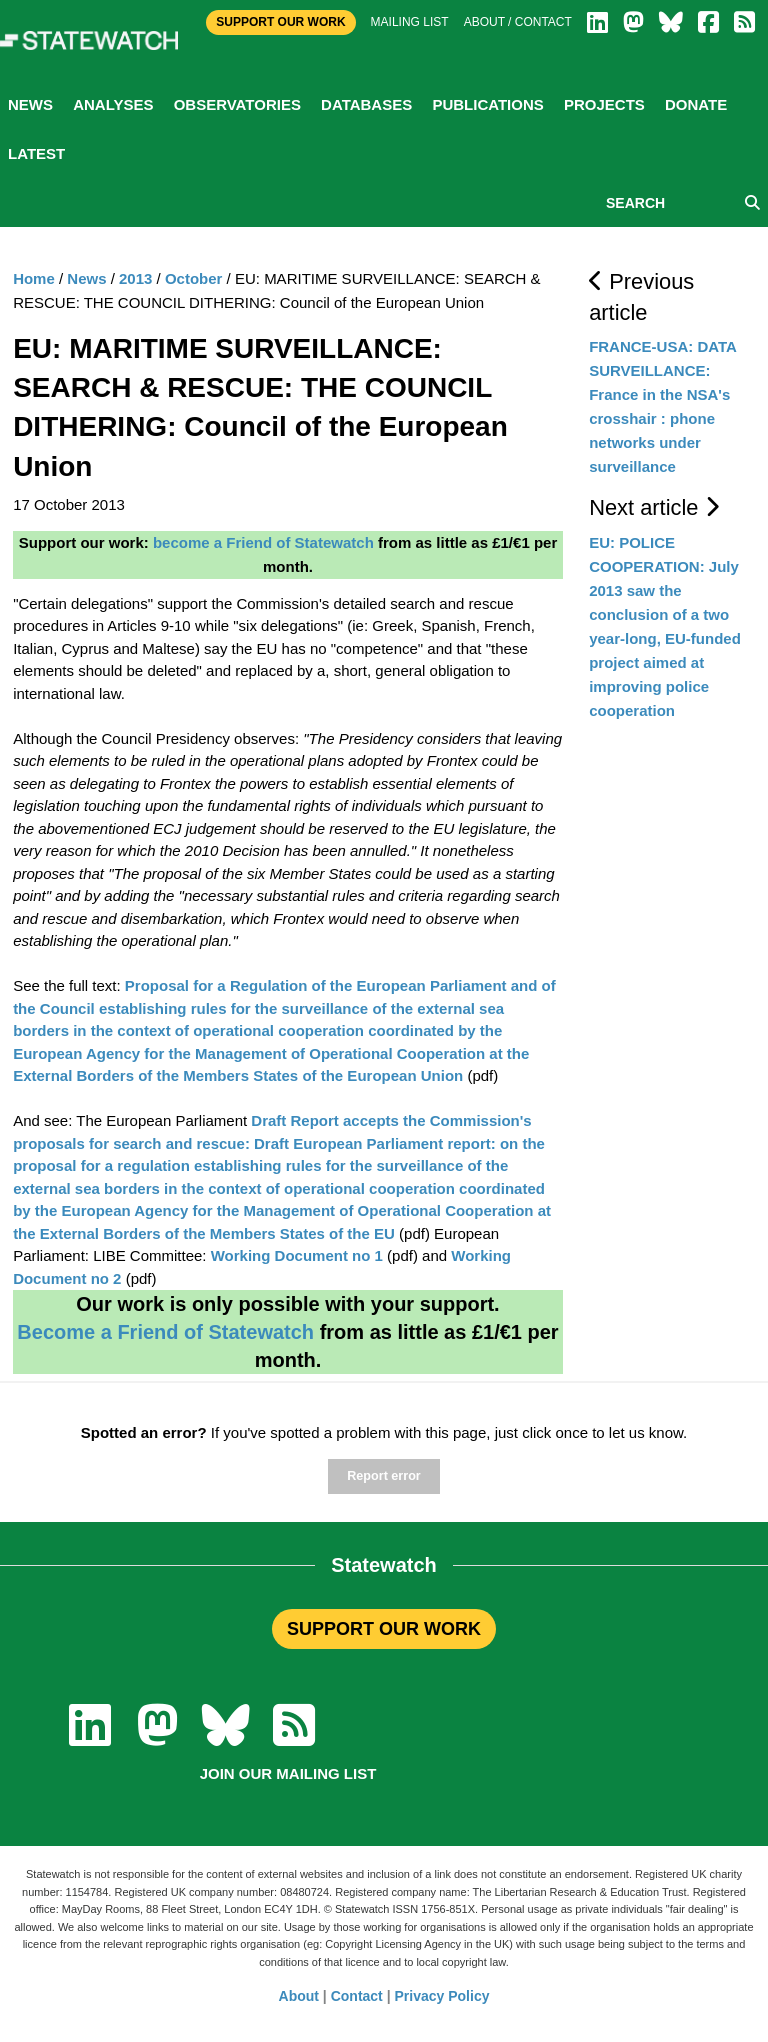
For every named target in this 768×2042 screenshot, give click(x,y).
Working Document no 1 (297, 1255)
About (299, 1996)
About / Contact (518, 22)
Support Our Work (280, 22)
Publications (487, 104)
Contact (357, 1996)
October (194, 278)
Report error (383, 1476)
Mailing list (410, 22)
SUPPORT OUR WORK (384, 1629)
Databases (366, 104)
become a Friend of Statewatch (263, 542)
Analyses (113, 104)
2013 (135, 278)
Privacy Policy (442, 1996)
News (30, 104)
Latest (36, 153)
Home (34, 278)
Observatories (237, 104)
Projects (604, 104)
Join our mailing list (288, 1773)
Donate (696, 104)
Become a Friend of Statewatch (165, 1332)
